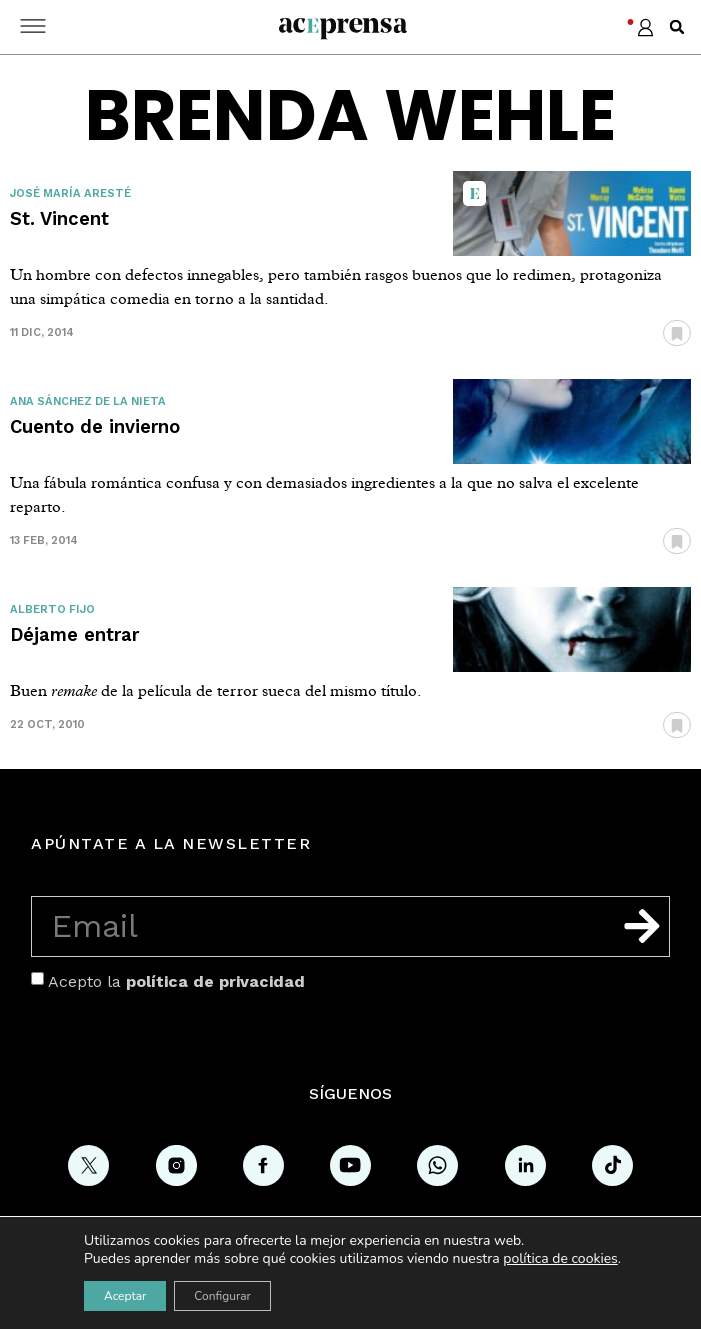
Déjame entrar (74, 634)
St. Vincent (59, 218)
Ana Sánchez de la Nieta (88, 401)
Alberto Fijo (52, 609)
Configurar (222, 1296)
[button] (677, 27)
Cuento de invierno (95, 426)
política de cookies (560, 1258)
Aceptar (125, 1296)
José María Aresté (70, 193)
